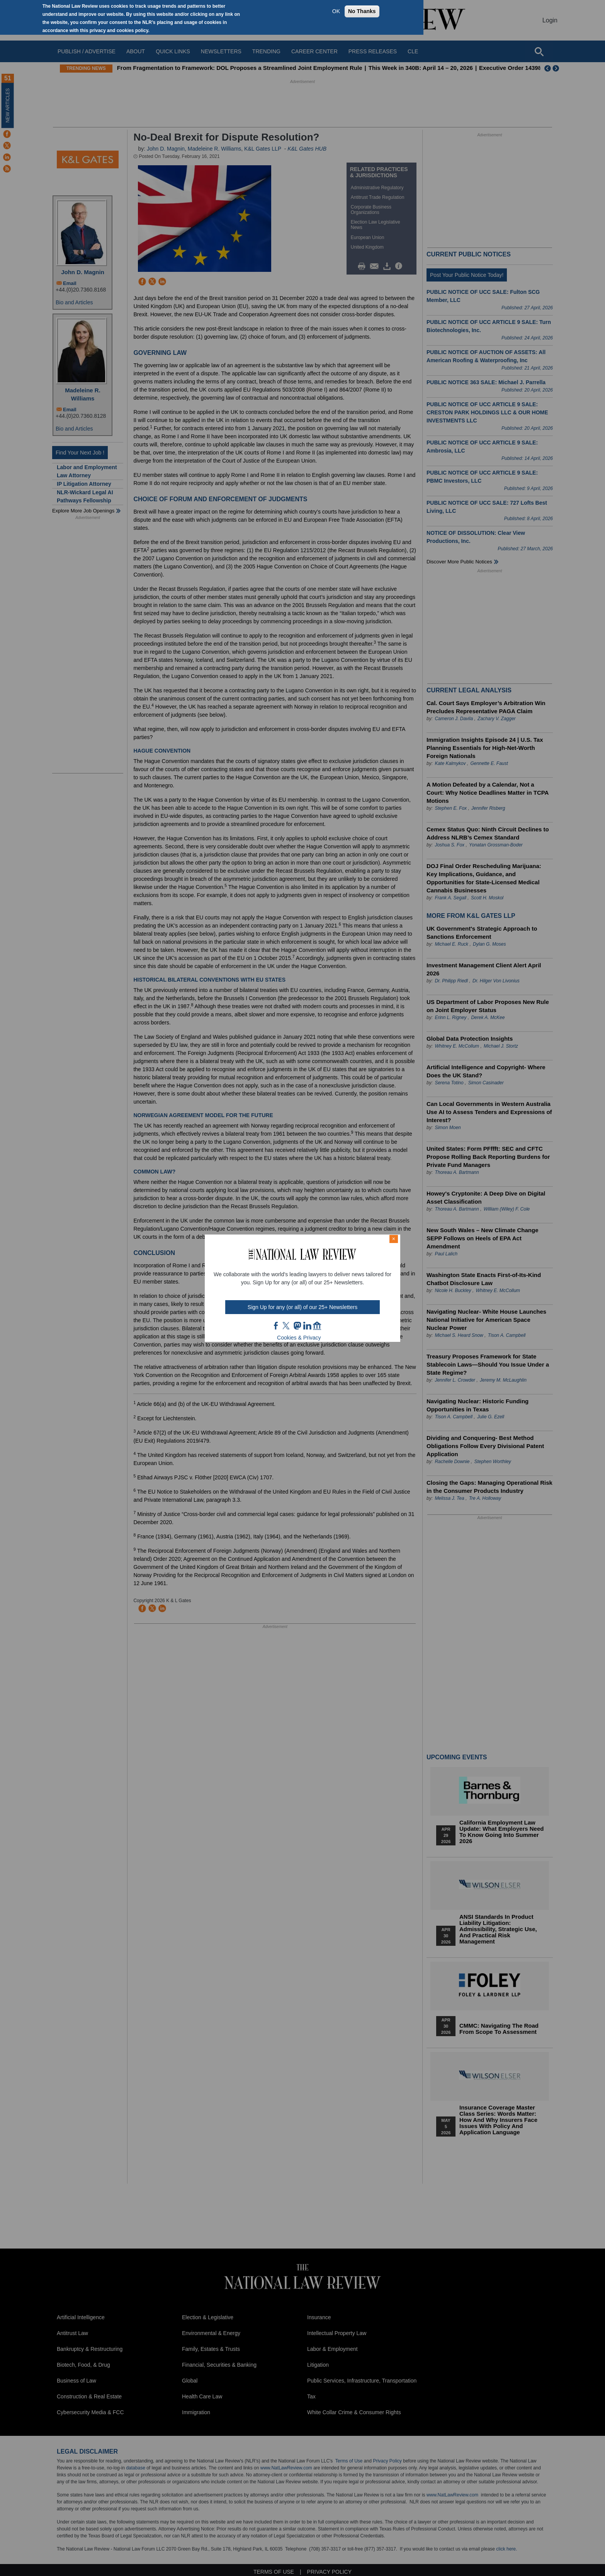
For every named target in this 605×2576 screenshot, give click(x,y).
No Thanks (362, 11)
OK (336, 11)
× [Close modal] (393, 1239)
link (307, 1326)
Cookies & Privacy (299, 1338)
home (317, 1326)
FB (276, 1326)
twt (287, 1326)
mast (297, 1326)
